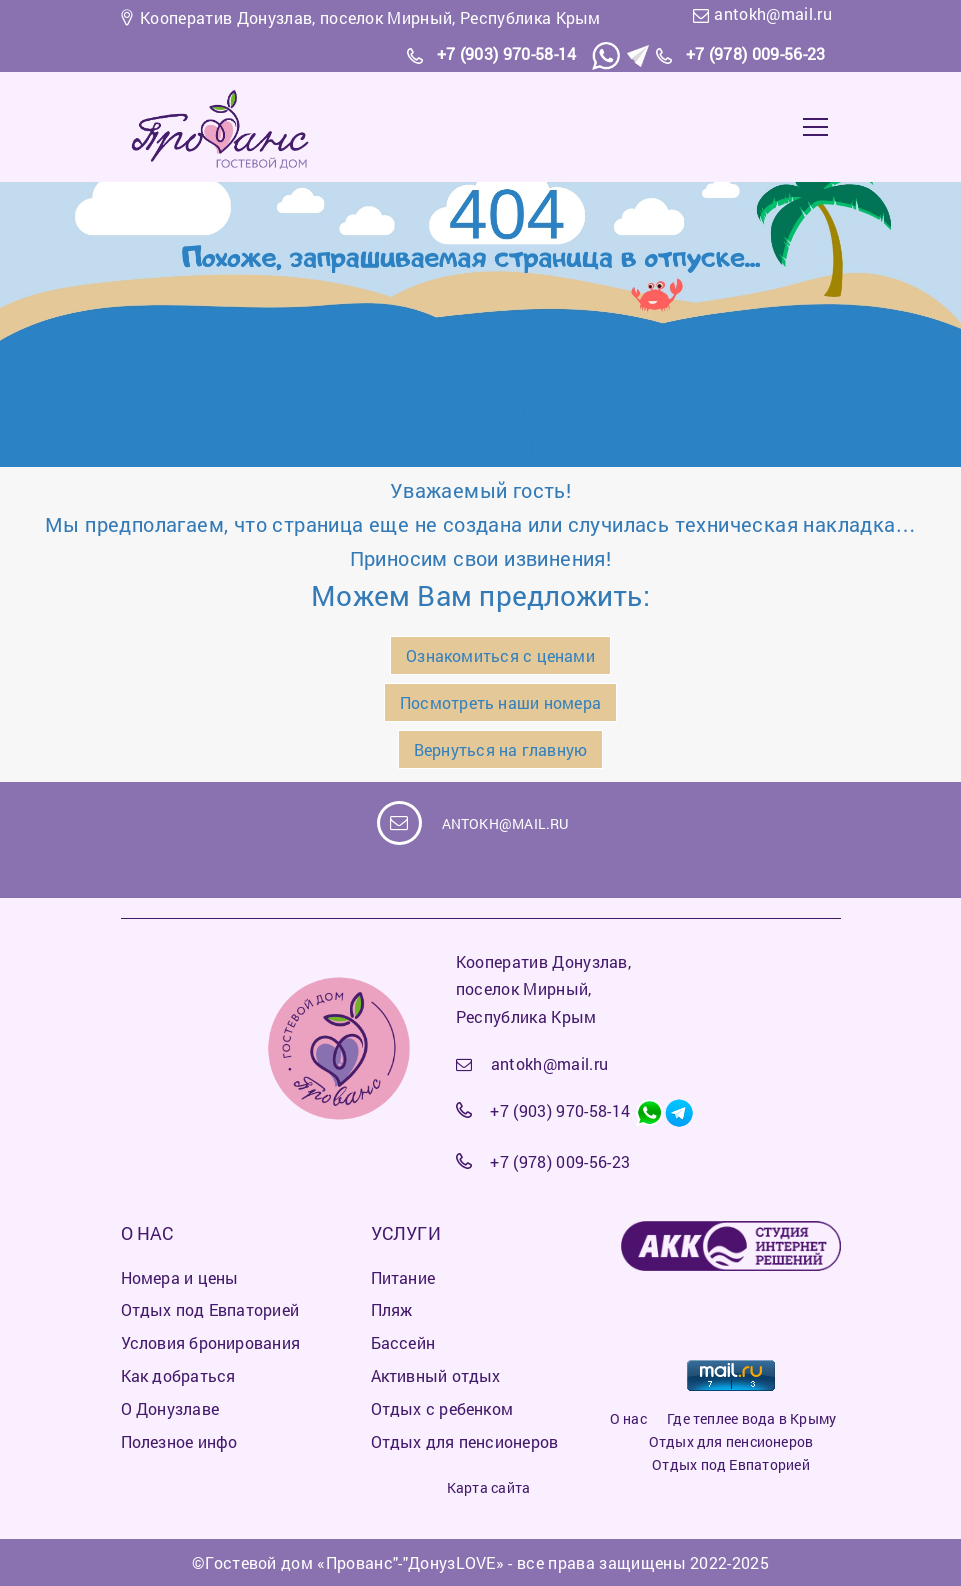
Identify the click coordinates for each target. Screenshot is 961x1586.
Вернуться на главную (500, 749)
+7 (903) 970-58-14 (507, 53)
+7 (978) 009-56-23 (756, 53)
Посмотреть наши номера (500, 702)
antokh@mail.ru (772, 13)
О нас (628, 1418)
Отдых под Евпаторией (730, 1464)
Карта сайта (488, 1487)
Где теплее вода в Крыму (751, 1418)
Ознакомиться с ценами (500, 655)
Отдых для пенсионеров (731, 1441)
